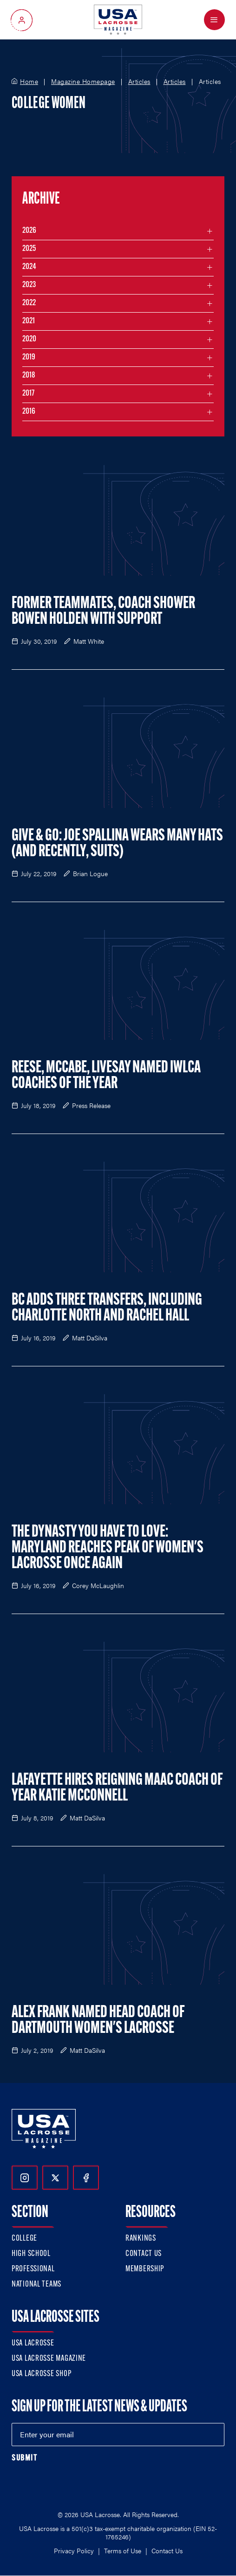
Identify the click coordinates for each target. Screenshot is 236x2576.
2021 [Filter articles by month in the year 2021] (28, 321)
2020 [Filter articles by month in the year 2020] (29, 339)
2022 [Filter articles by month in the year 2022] (29, 303)
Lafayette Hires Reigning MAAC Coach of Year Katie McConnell (117, 1788)
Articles (139, 81)
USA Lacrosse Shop (41, 2374)
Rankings (140, 2238)
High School (31, 2253)
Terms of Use (122, 2550)
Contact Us (143, 2253)
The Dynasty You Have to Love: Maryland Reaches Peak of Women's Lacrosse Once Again (107, 1548)
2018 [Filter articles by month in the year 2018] (28, 375)
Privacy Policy (74, 2550)
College (24, 2238)
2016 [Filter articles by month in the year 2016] (28, 411)
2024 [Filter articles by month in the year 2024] (29, 267)
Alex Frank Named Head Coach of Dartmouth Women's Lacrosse (98, 2021)
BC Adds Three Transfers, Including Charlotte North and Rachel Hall (107, 1308)
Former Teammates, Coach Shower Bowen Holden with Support (103, 612)
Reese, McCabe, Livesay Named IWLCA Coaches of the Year (106, 1076)
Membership (144, 2269)
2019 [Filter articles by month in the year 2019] (28, 357)
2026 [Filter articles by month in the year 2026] (29, 230)
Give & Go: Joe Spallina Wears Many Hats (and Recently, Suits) (117, 844)
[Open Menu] (214, 19)
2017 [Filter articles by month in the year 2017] (28, 393)
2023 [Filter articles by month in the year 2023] (29, 285)
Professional (33, 2269)
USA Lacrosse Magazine (49, 2358)
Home (29, 81)
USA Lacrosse (33, 2343)
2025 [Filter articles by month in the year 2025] (29, 248)
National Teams (36, 2284)
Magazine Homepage (83, 81)
